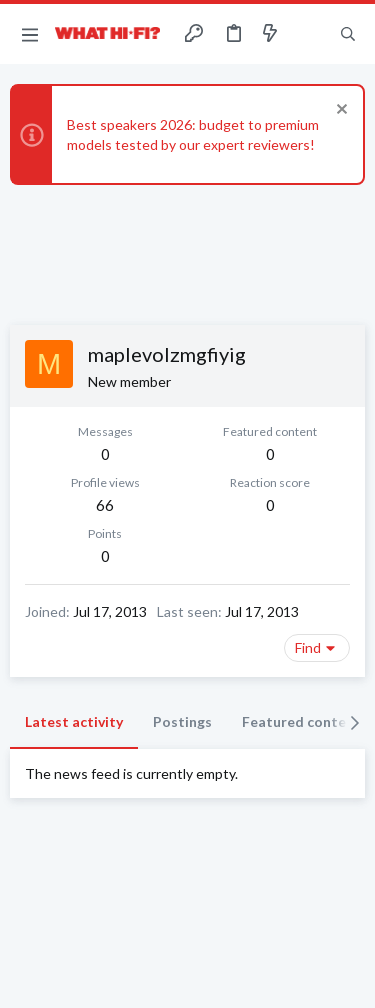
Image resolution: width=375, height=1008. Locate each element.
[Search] (348, 34)
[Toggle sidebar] (309, 34)
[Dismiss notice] (339, 111)
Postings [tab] (182, 721)
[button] (30, 34)
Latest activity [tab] (74, 721)
